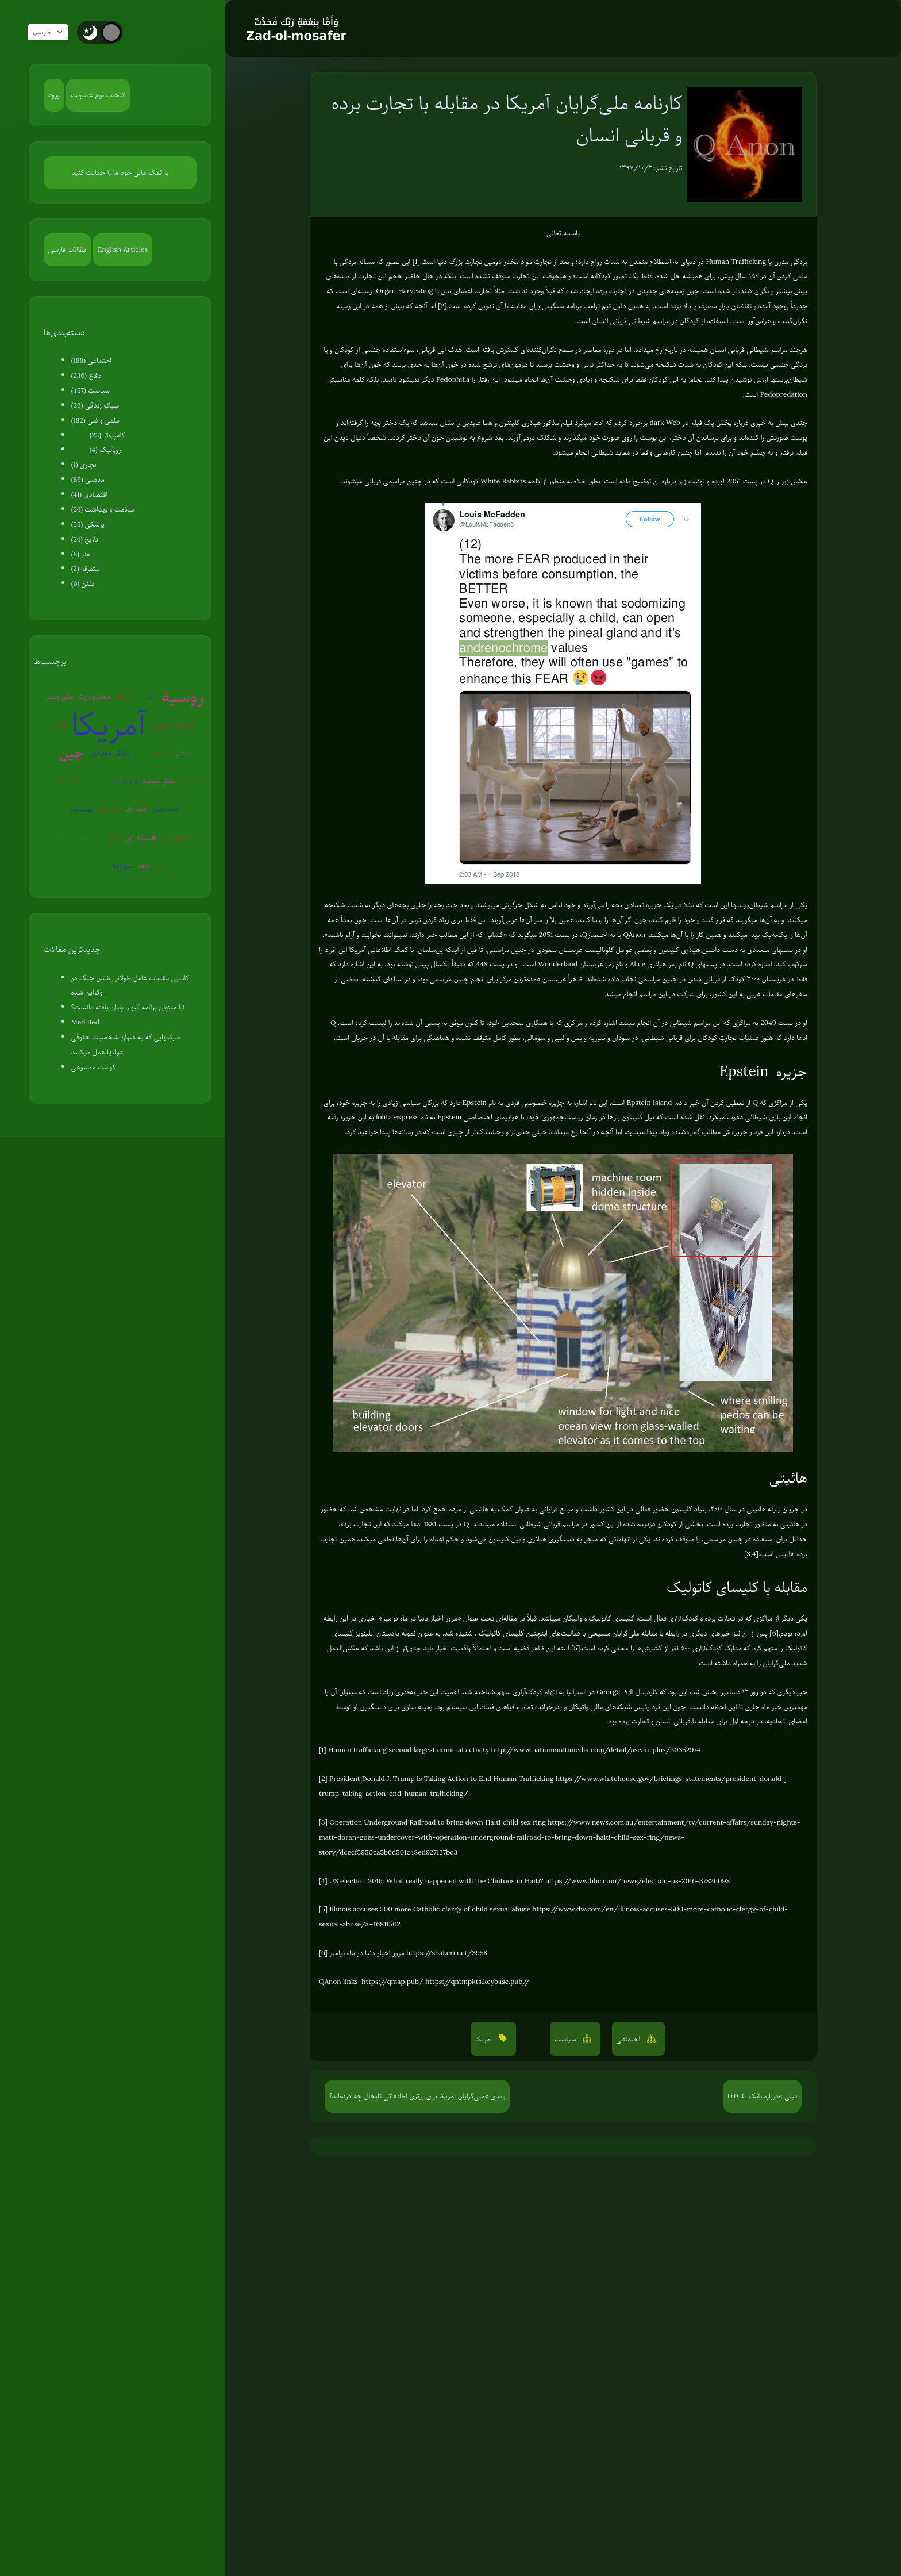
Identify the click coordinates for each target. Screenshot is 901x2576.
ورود (54, 95)
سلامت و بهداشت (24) (102, 509)
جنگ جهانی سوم (81, 837)
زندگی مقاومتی (109, 752)
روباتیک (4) (105, 449)
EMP (115, 837)
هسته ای (140, 837)
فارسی (53, 32)
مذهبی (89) (88, 479)
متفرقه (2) (85, 568)
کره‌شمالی (190, 780)
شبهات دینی (172, 724)
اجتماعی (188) (91, 360)
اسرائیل (97, 865)
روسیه (182, 696)
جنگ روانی (135, 808)
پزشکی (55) (88, 524)
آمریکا (109, 725)
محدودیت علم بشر (78, 696)
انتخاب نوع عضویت (98, 95)
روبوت (143, 865)
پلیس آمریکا (97, 780)
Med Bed (85, 1022)
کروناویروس (176, 837)
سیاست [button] (567, 2039)
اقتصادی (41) (89, 494)
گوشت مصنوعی (93, 1067)
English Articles (123, 249)
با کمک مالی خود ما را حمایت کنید (120, 172)
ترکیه (138, 696)
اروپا (152, 696)
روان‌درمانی (126, 780)
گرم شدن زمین (64, 780)
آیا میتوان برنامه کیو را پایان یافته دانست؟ (128, 1007)
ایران (140, 752)
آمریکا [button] (484, 2039)
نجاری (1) (84, 464)
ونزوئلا (122, 696)
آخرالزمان (161, 752)
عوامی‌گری (108, 808)
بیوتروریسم (81, 808)
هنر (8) (81, 554)
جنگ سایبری (165, 808)
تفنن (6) (82, 583)
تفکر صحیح (158, 780)
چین (71, 752)
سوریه (122, 865)
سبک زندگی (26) (95, 405)
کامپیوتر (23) (107, 435)
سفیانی (183, 752)
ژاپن (159, 865)
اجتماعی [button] (629, 2039)
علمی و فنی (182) (95, 420)
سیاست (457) (90, 390)
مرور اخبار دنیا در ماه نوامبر (420, 1618)
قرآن (60, 724)
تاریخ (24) (84, 539)
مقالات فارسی (67, 249)
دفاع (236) (86, 375)
